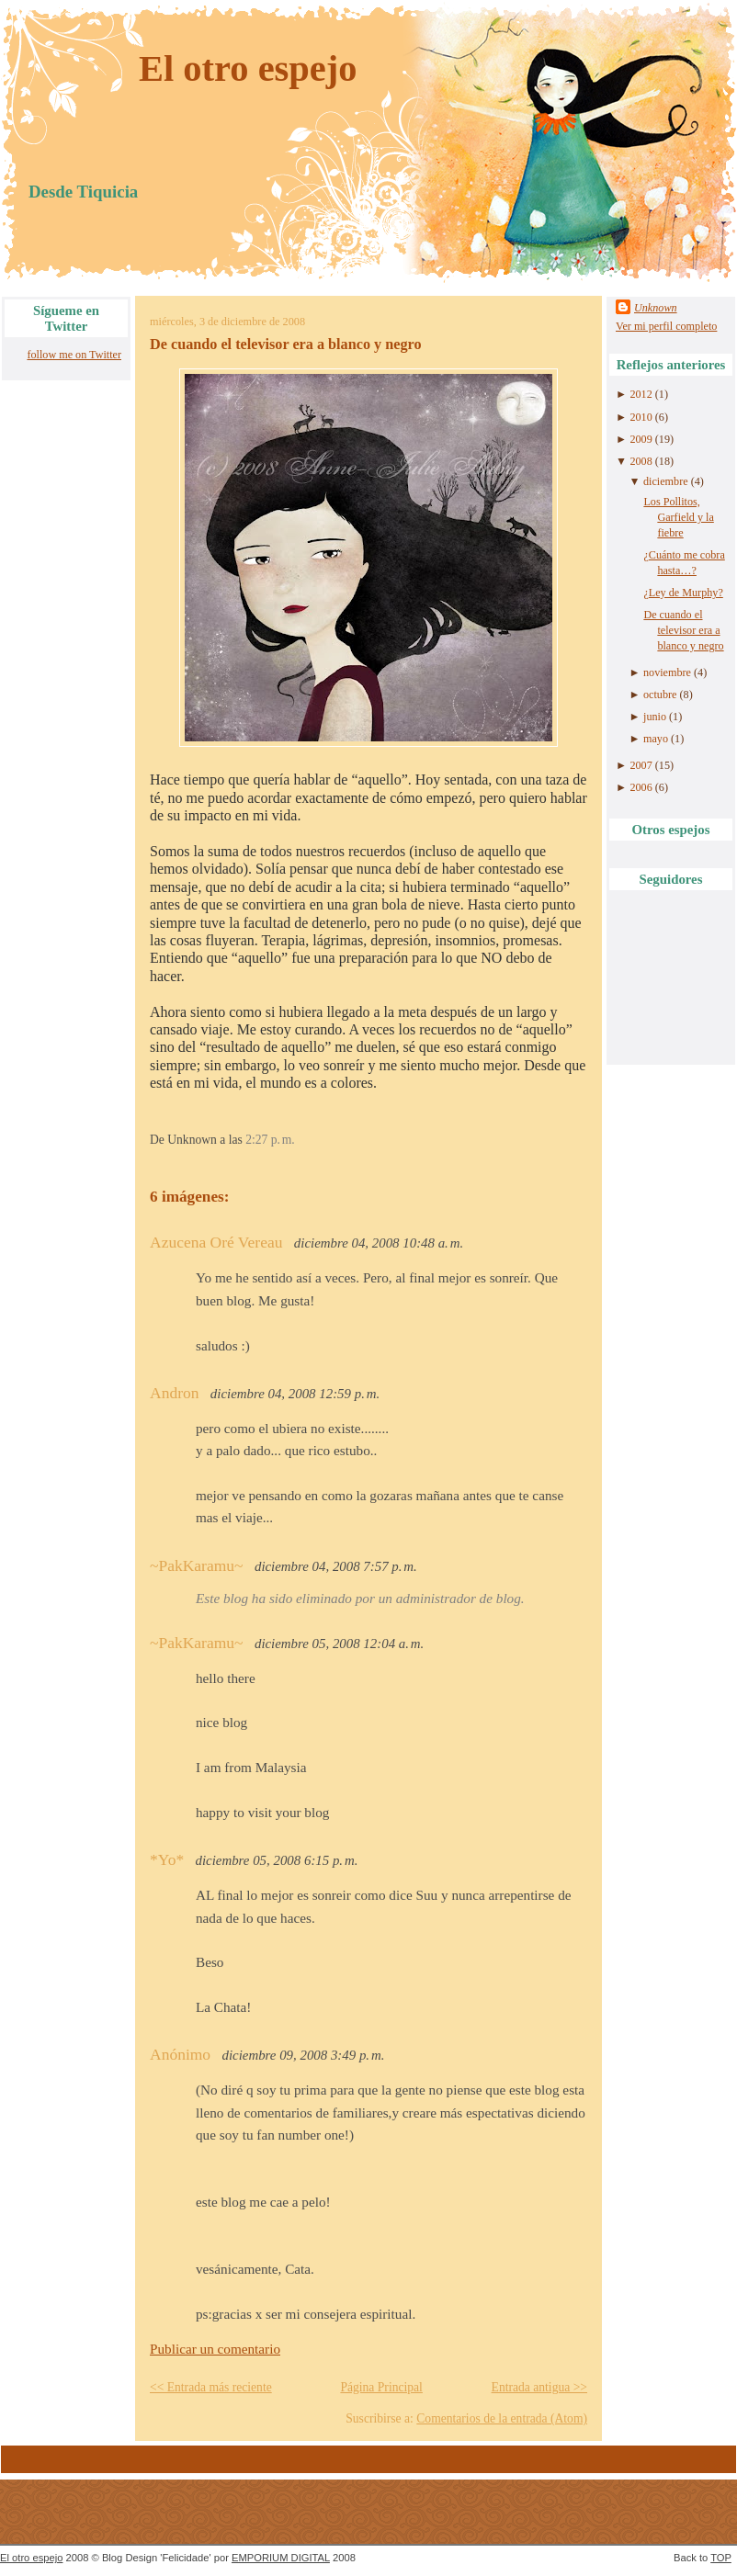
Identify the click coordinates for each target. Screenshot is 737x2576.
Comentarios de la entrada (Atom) (501, 2418)
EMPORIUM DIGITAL (281, 2557)
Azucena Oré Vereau (216, 1242)
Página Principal (381, 2387)
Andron (174, 1393)
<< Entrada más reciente (211, 2387)
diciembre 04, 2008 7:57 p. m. (336, 1566)
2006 (640, 787)
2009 (640, 439)
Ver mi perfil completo (666, 326)
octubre (659, 694)
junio (654, 716)
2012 (640, 394)
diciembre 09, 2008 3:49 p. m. (303, 2055)
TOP (720, 2557)
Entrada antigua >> (539, 2387)
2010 (640, 417)
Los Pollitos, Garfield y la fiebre (678, 517)
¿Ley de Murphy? (682, 592)
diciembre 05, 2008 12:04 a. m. (339, 1643)
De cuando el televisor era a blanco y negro (286, 344)
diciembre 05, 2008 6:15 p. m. (277, 1860)
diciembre (665, 481)
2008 (640, 461)
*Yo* (167, 1859)
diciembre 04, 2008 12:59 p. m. (295, 1393)
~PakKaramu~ (197, 1565)
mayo (655, 738)
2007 (640, 765)
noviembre (667, 672)
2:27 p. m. (269, 1140)
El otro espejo (248, 68)
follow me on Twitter (74, 354)
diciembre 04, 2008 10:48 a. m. (378, 1243)
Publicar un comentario (215, 2348)
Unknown (655, 307)
